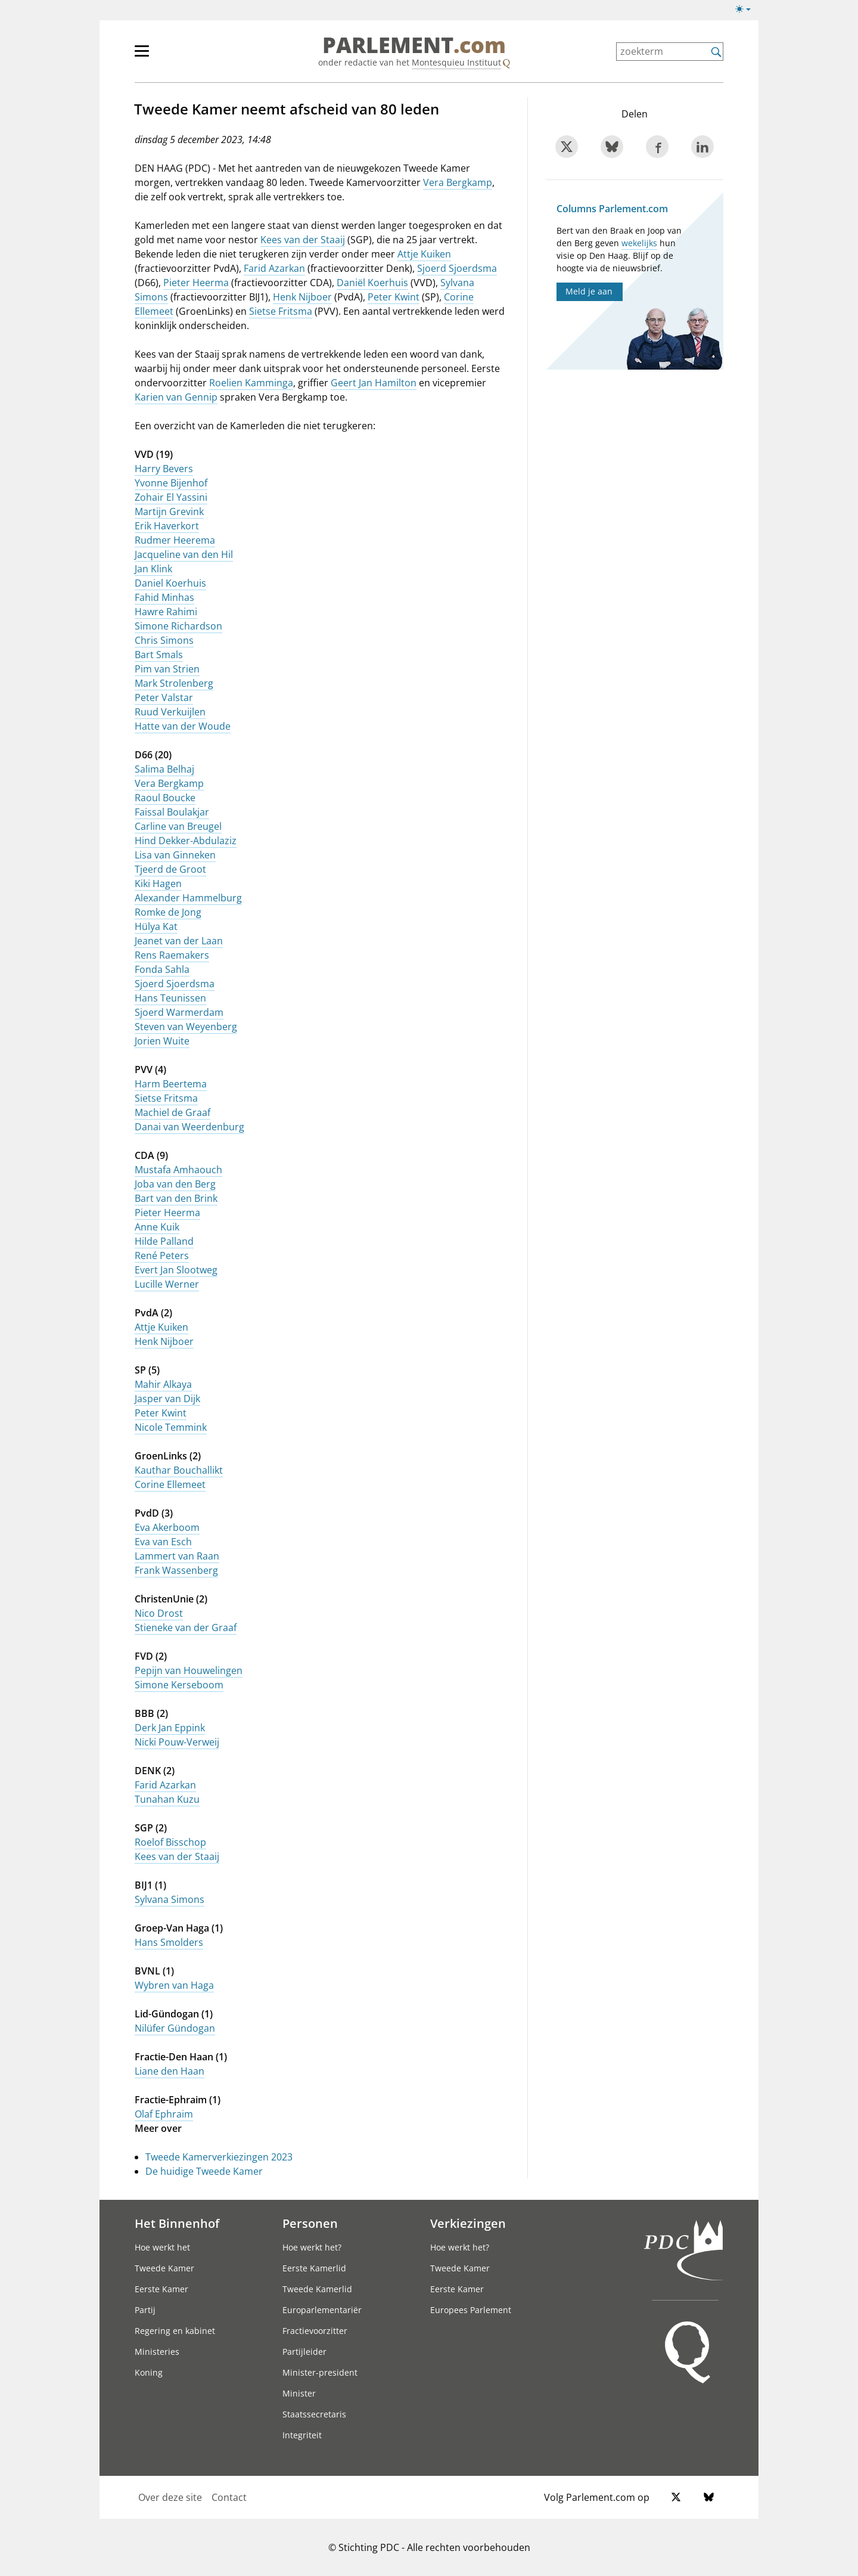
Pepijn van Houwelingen (189, 1670)
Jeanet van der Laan (179, 940)
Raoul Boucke (165, 797)
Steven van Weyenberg (186, 1026)
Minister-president (320, 2372)
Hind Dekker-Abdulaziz (186, 840)
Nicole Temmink (171, 1427)
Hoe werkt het (162, 2247)
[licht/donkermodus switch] (746, 9)
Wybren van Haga (174, 1985)
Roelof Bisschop (170, 1842)
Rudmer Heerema (175, 540)
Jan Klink (153, 568)
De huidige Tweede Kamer (204, 2171)
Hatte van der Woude (183, 726)
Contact (229, 2497)
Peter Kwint (393, 296)
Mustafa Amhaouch (178, 1169)
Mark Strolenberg (174, 683)
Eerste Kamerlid (314, 2268)
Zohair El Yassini (171, 497)
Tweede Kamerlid (317, 2289)
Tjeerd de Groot (170, 869)
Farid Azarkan (274, 268)
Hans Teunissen (170, 998)
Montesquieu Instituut (456, 62)
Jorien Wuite (162, 1040)
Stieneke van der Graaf (186, 1627)
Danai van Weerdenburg (189, 1126)
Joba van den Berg (175, 1184)
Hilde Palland (164, 1241)
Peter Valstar (164, 697)
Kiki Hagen (158, 883)
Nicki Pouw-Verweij (177, 1742)
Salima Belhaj (164, 769)
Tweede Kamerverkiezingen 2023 (219, 2156)
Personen (310, 2223)
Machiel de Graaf (172, 1112)
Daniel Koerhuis (170, 583)
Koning (149, 2372)
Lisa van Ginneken (175, 854)
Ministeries (157, 2351)
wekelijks (639, 243)
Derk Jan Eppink (170, 1727)
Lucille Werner (167, 1284)
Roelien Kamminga (251, 382)
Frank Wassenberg (176, 1570)
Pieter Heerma (196, 282)
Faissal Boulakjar (172, 812)
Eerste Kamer (161, 2289)
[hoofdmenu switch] (142, 56)
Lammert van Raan (177, 1556)
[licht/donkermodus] (746, 11)
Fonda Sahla (162, 969)
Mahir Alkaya (163, 1384)
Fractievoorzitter (314, 2330)
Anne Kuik (157, 1226)
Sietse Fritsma (280, 311)
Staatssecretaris (314, 2414)
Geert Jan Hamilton (373, 382)
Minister (299, 2393)
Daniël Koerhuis (372, 282)
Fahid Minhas (164, 597)
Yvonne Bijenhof (171, 482)
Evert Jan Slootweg (176, 1269)
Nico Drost (159, 1613)
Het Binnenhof (177, 2223)
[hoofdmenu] (180, 56)
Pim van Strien (167, 668)
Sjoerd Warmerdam (179, 1012)
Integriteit (302, 2435)
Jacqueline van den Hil (184, 554)
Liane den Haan (169, 2071)
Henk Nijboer (302, 296)
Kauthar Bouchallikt (179, 1470)
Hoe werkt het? (311, 2247)
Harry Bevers (164, 468)
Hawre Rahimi (166, 611)
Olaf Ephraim (164, 2114)
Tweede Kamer (164, 2268)
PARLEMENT (414, 45)
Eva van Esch (163, 1541)
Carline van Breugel (178, 826)
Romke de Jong (168, 912)
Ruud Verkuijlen (170, 711)
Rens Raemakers (172, 955)
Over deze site (170, 2497)
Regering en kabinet (175, 2330)
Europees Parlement (470, 2309)
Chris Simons (164, 640)
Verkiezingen (468, 2223)
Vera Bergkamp (457, 182)
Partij (145, 2309)
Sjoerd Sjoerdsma (457, 268)
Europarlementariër (322, 2309)
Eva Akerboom (167, 1527)
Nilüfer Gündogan (175, 2028)
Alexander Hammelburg (188, 897)
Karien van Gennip (176, 397)
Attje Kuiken (424, 254)
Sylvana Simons (169, 1899)
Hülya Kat (156, 926)
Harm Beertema (171, 1083)
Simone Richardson (178, 626)
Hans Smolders (169, 1942)
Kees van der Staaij (302, 239)
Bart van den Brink (176, 1198)
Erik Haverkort (167, 525)
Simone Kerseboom (179, 1684)
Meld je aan (589, 291)
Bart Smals (159, 654)
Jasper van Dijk (167, 1398)
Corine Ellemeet (170, 1484)
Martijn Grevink (169, 511)
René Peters (162, 1255)
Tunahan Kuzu (167, 1799)
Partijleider (304, 2351)
